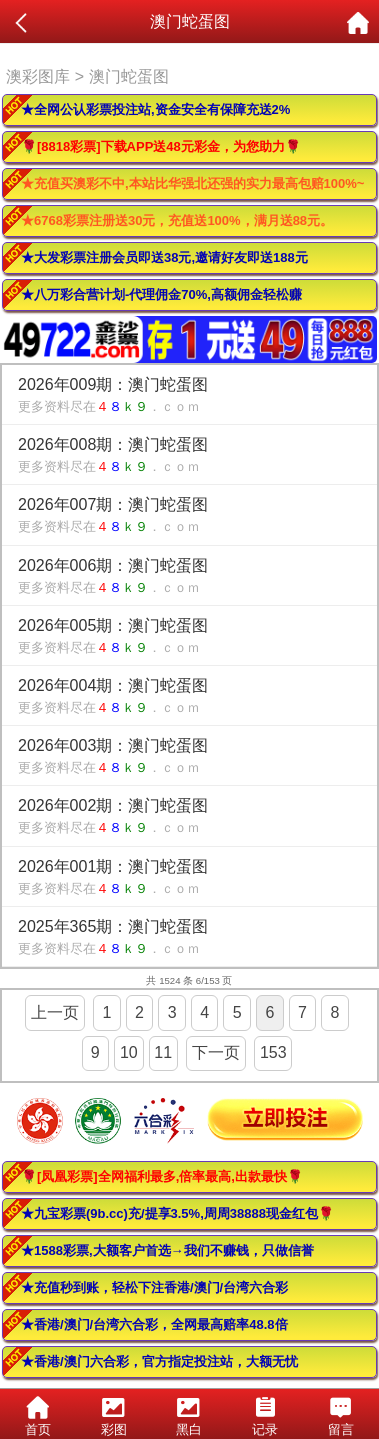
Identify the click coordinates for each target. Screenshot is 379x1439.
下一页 (216, 1052)
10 (129, 1052)
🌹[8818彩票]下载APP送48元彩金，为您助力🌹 (161, 146)
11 (163, 1052)
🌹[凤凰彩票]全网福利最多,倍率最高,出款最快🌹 (162, 1176)
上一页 (55, 1012)
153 (273, 1052)
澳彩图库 (38, 76)
